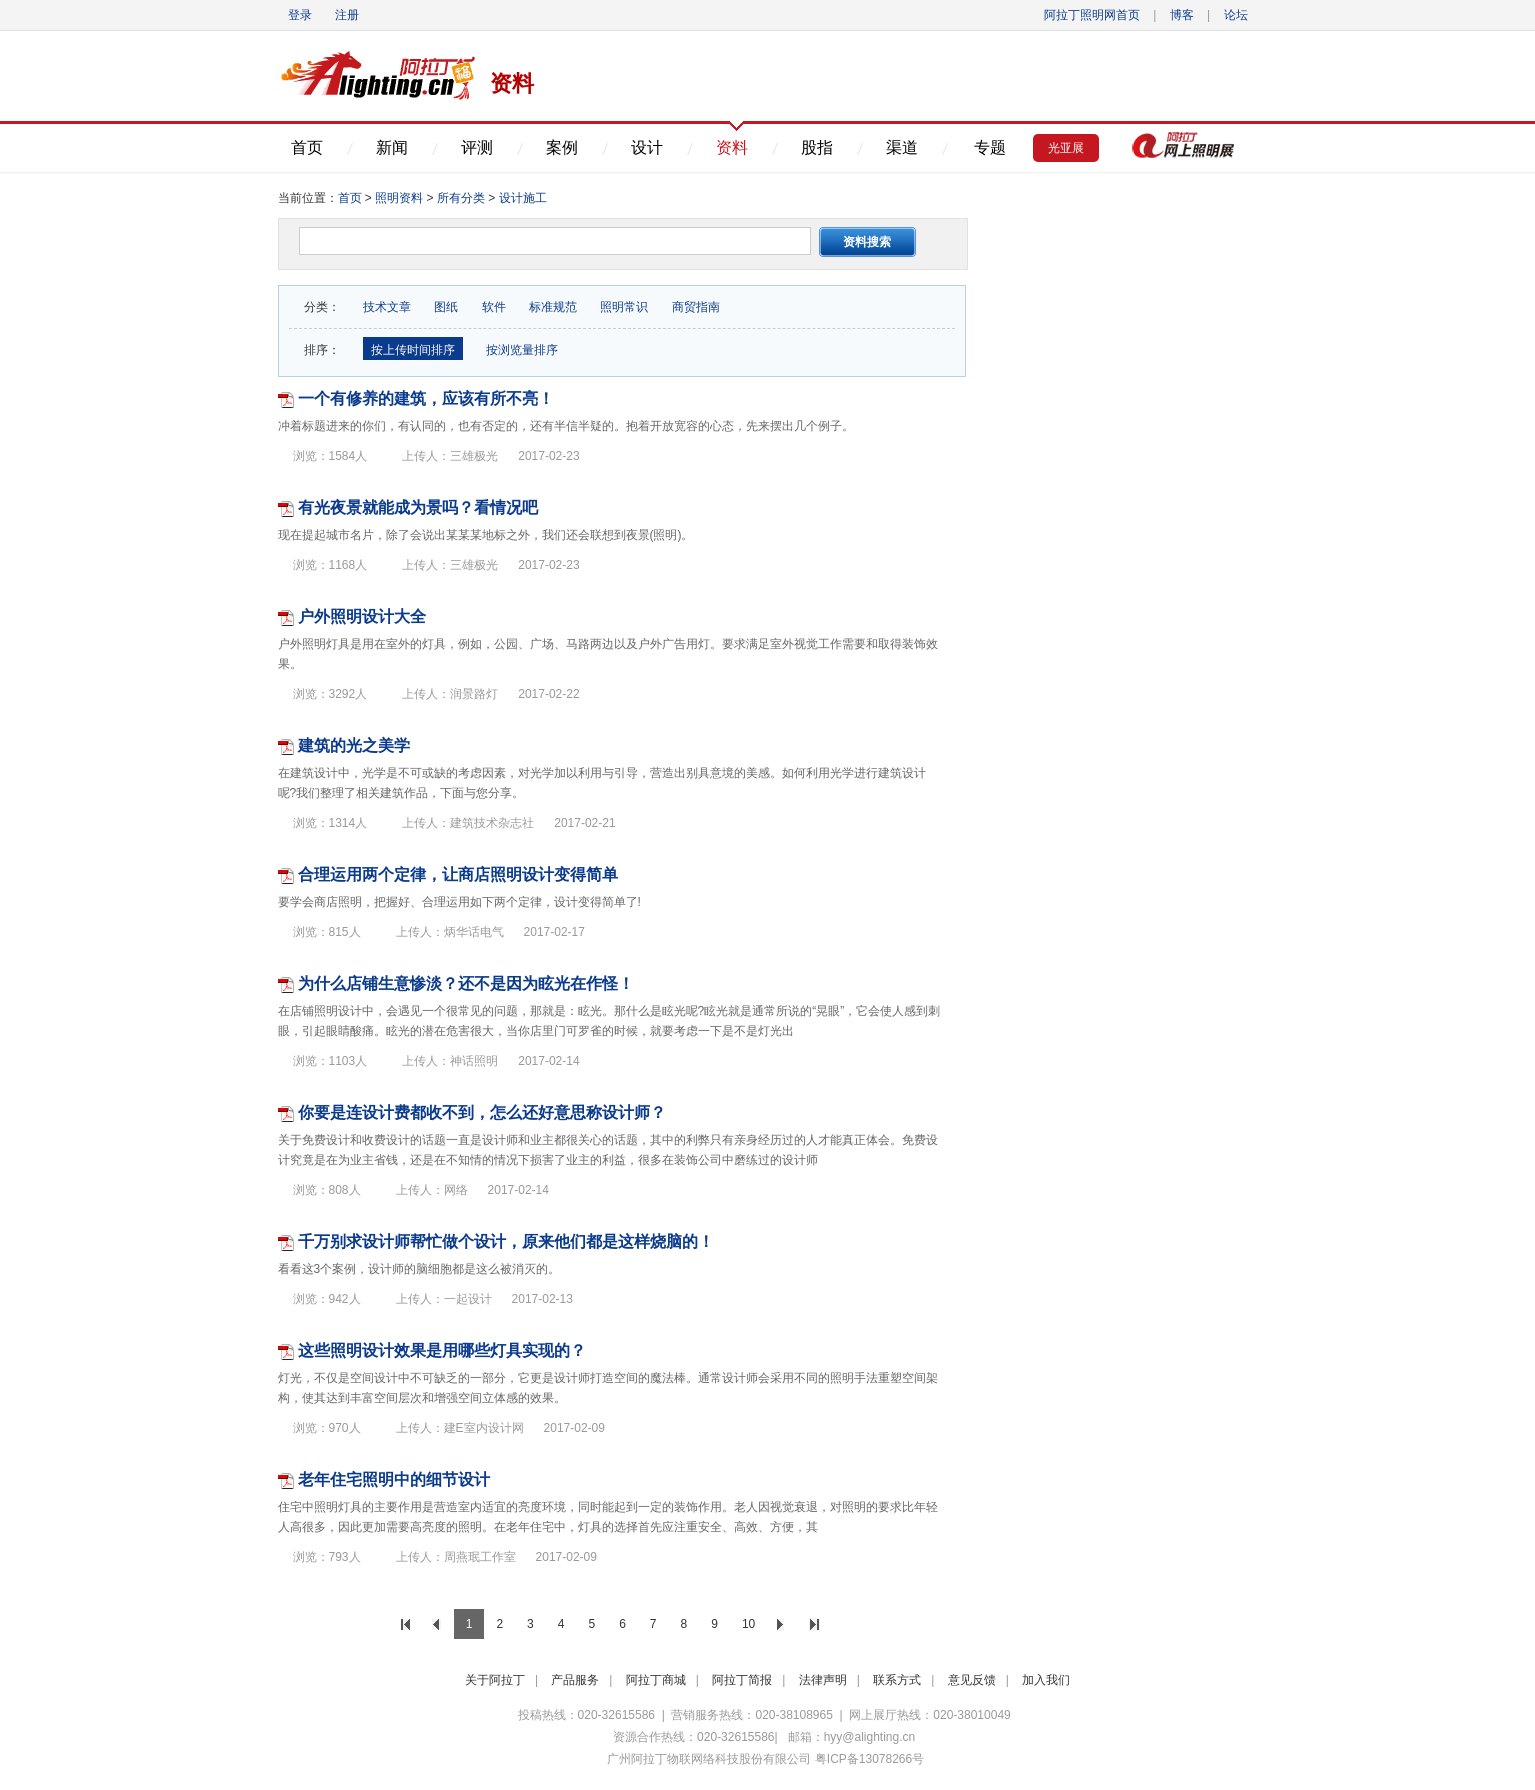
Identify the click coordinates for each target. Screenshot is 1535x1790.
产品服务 (575, 1680)
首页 (307, 147)
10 (748, 1624)
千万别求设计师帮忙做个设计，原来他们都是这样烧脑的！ (506, 1241)
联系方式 (897, 1680)
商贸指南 (696, 307)
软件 (494, 307)
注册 (347, 15)
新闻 (392, 147)
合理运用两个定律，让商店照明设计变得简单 (458, 874)
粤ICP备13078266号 (869, 1759)
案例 (562, 147)
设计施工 (523, 198)
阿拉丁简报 (742, 1680)
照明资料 (399, 198)
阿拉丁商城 (656, 1680)
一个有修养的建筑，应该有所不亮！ (426, 398)
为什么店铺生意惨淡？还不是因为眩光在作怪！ (466, 983)
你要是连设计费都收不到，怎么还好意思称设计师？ (482, 1112)
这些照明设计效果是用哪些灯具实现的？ (442, 1350)
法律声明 (823, 1680)
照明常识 (624, 307)
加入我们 (1046, 1680)
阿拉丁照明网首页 (1093, 15)
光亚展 (1066, 148)
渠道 (902, 147)
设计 (647, 147)
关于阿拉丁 (495, 1680)
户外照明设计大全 (362, 616)
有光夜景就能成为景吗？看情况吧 (418, 507)
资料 (732, 147)
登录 (300, 15)
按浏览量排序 (520, 350)
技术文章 (387, 307)
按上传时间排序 (413, 350)
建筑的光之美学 (354, 745)
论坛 (1236, 15)
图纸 (446, 307)
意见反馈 (972, 1680)
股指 (817, 147)
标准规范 (553, 307)
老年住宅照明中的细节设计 (394, 1479)
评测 (477, 147)
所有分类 (462, 198)
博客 (1182, 15)
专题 (990, 147)
